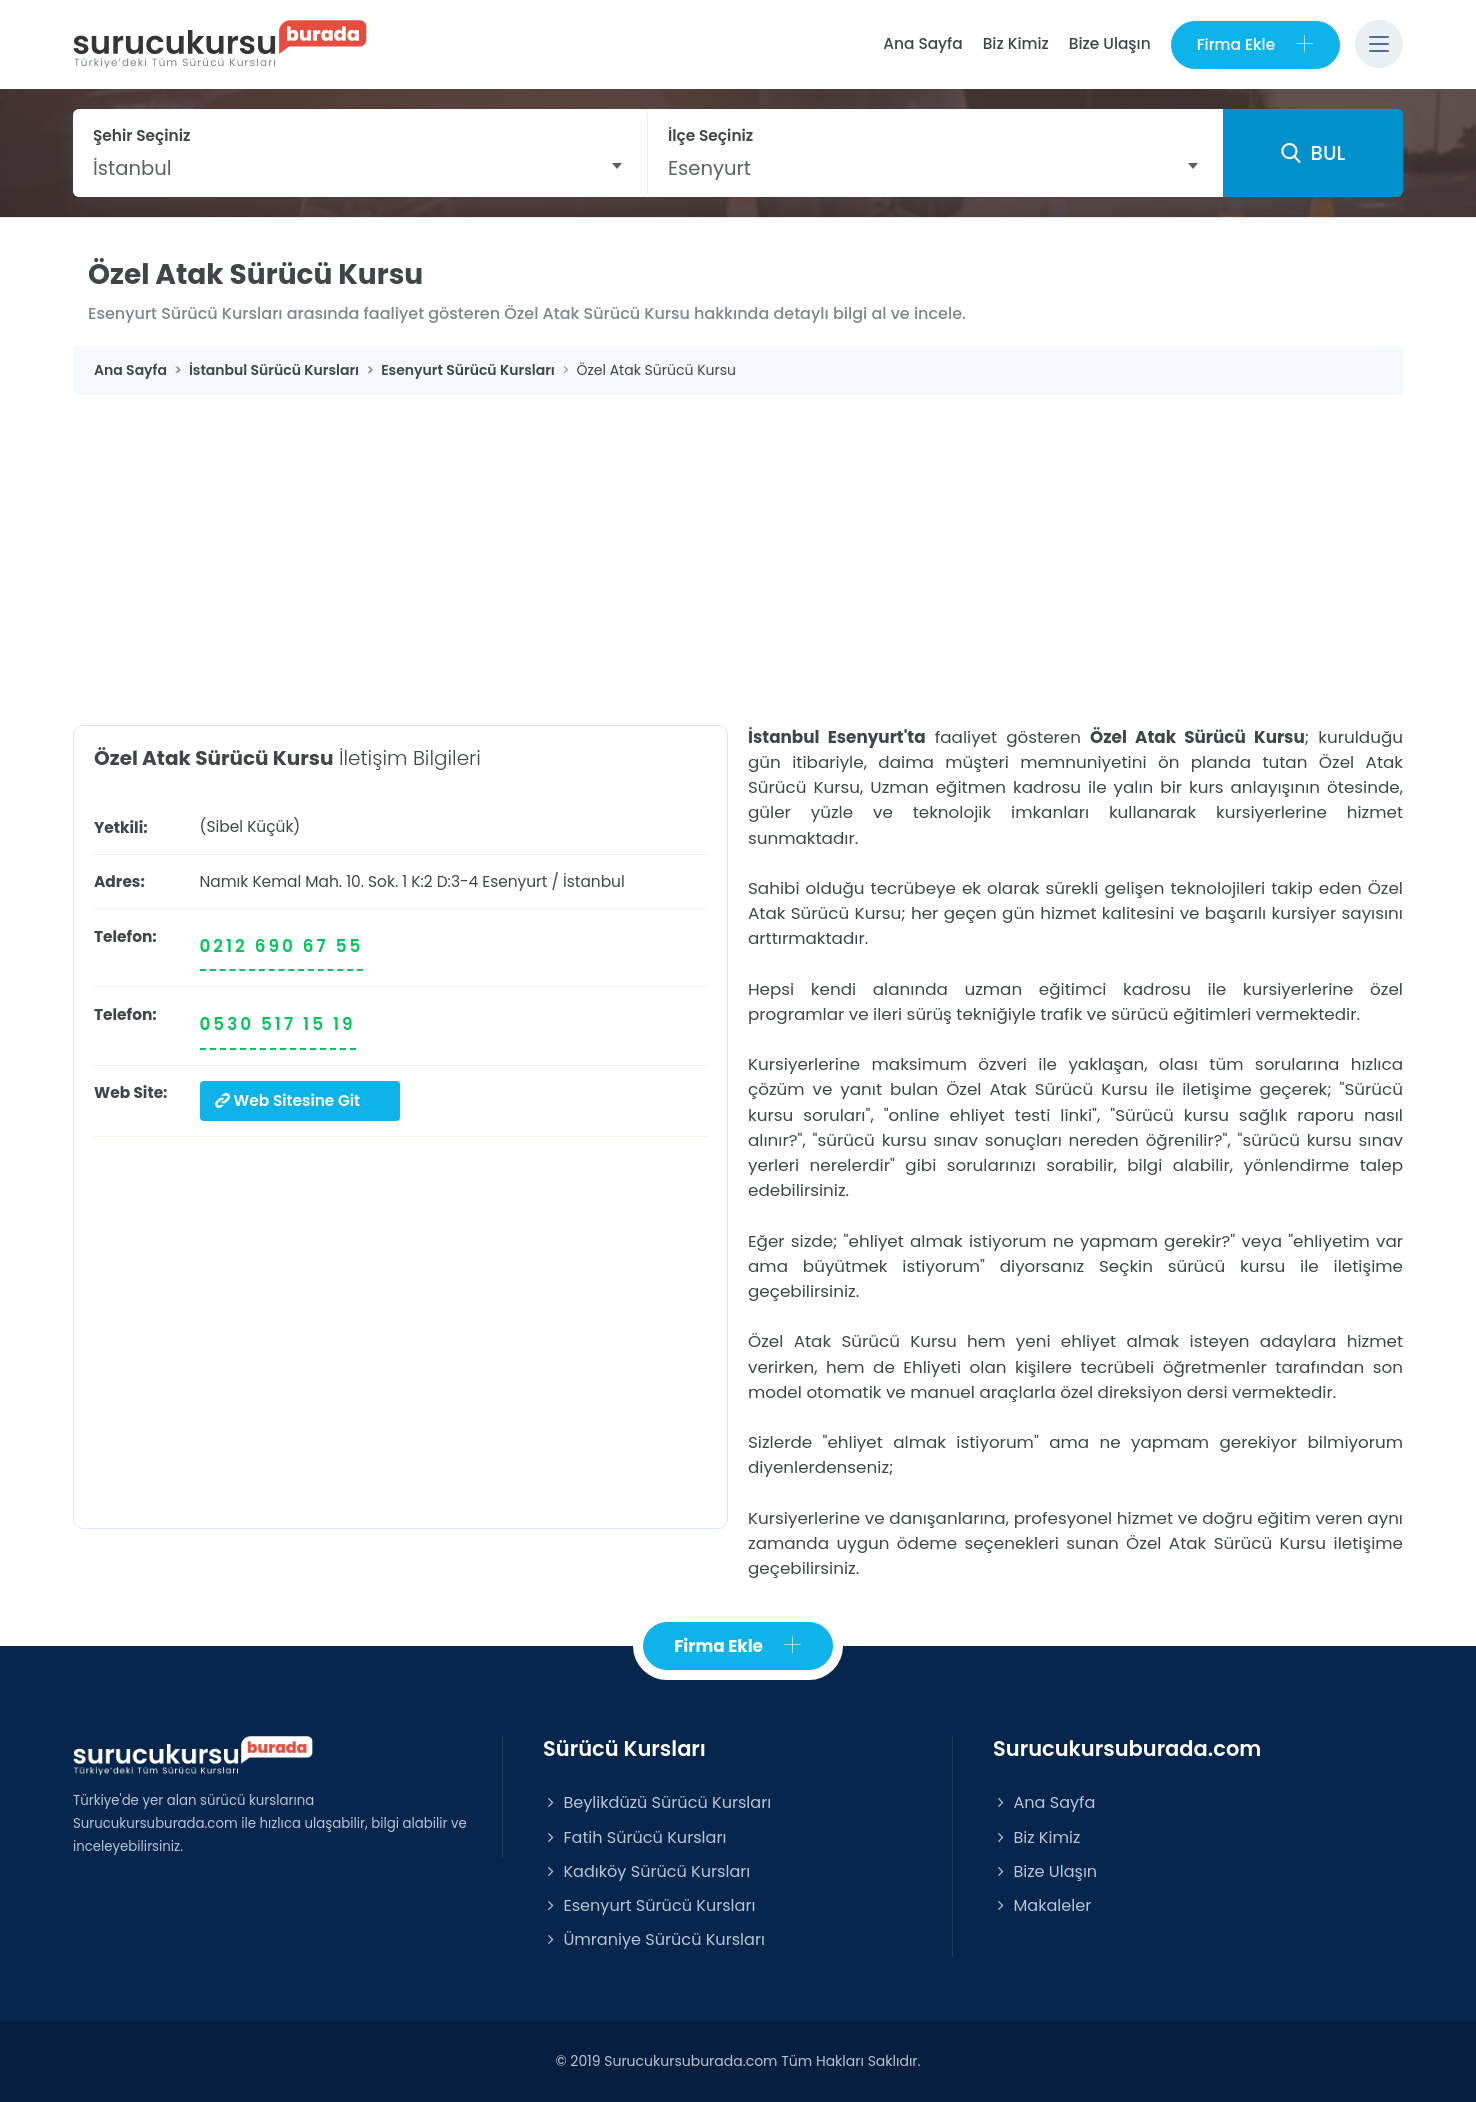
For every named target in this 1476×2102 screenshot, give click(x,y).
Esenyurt (514, 881)
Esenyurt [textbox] (709, 168)
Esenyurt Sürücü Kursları (649, 1905)
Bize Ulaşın (1110, 43)
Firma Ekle (1255, 44)
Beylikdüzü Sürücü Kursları (657, 1802)
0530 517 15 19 (278, 1024)
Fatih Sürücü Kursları (634, 1837)
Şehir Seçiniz (142, 135)
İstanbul (594, 881)
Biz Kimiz (1016, 43)
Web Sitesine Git (288, 1100)
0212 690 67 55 (282, 946)
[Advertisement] (738, 545)
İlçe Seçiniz (710, 135)
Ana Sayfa (922, 43)
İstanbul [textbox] (132, 168)
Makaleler (1042, 1905)
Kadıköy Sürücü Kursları (646, 1871)
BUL (1313, 153)
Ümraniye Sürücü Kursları (654, 1939)
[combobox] (360, 168)
